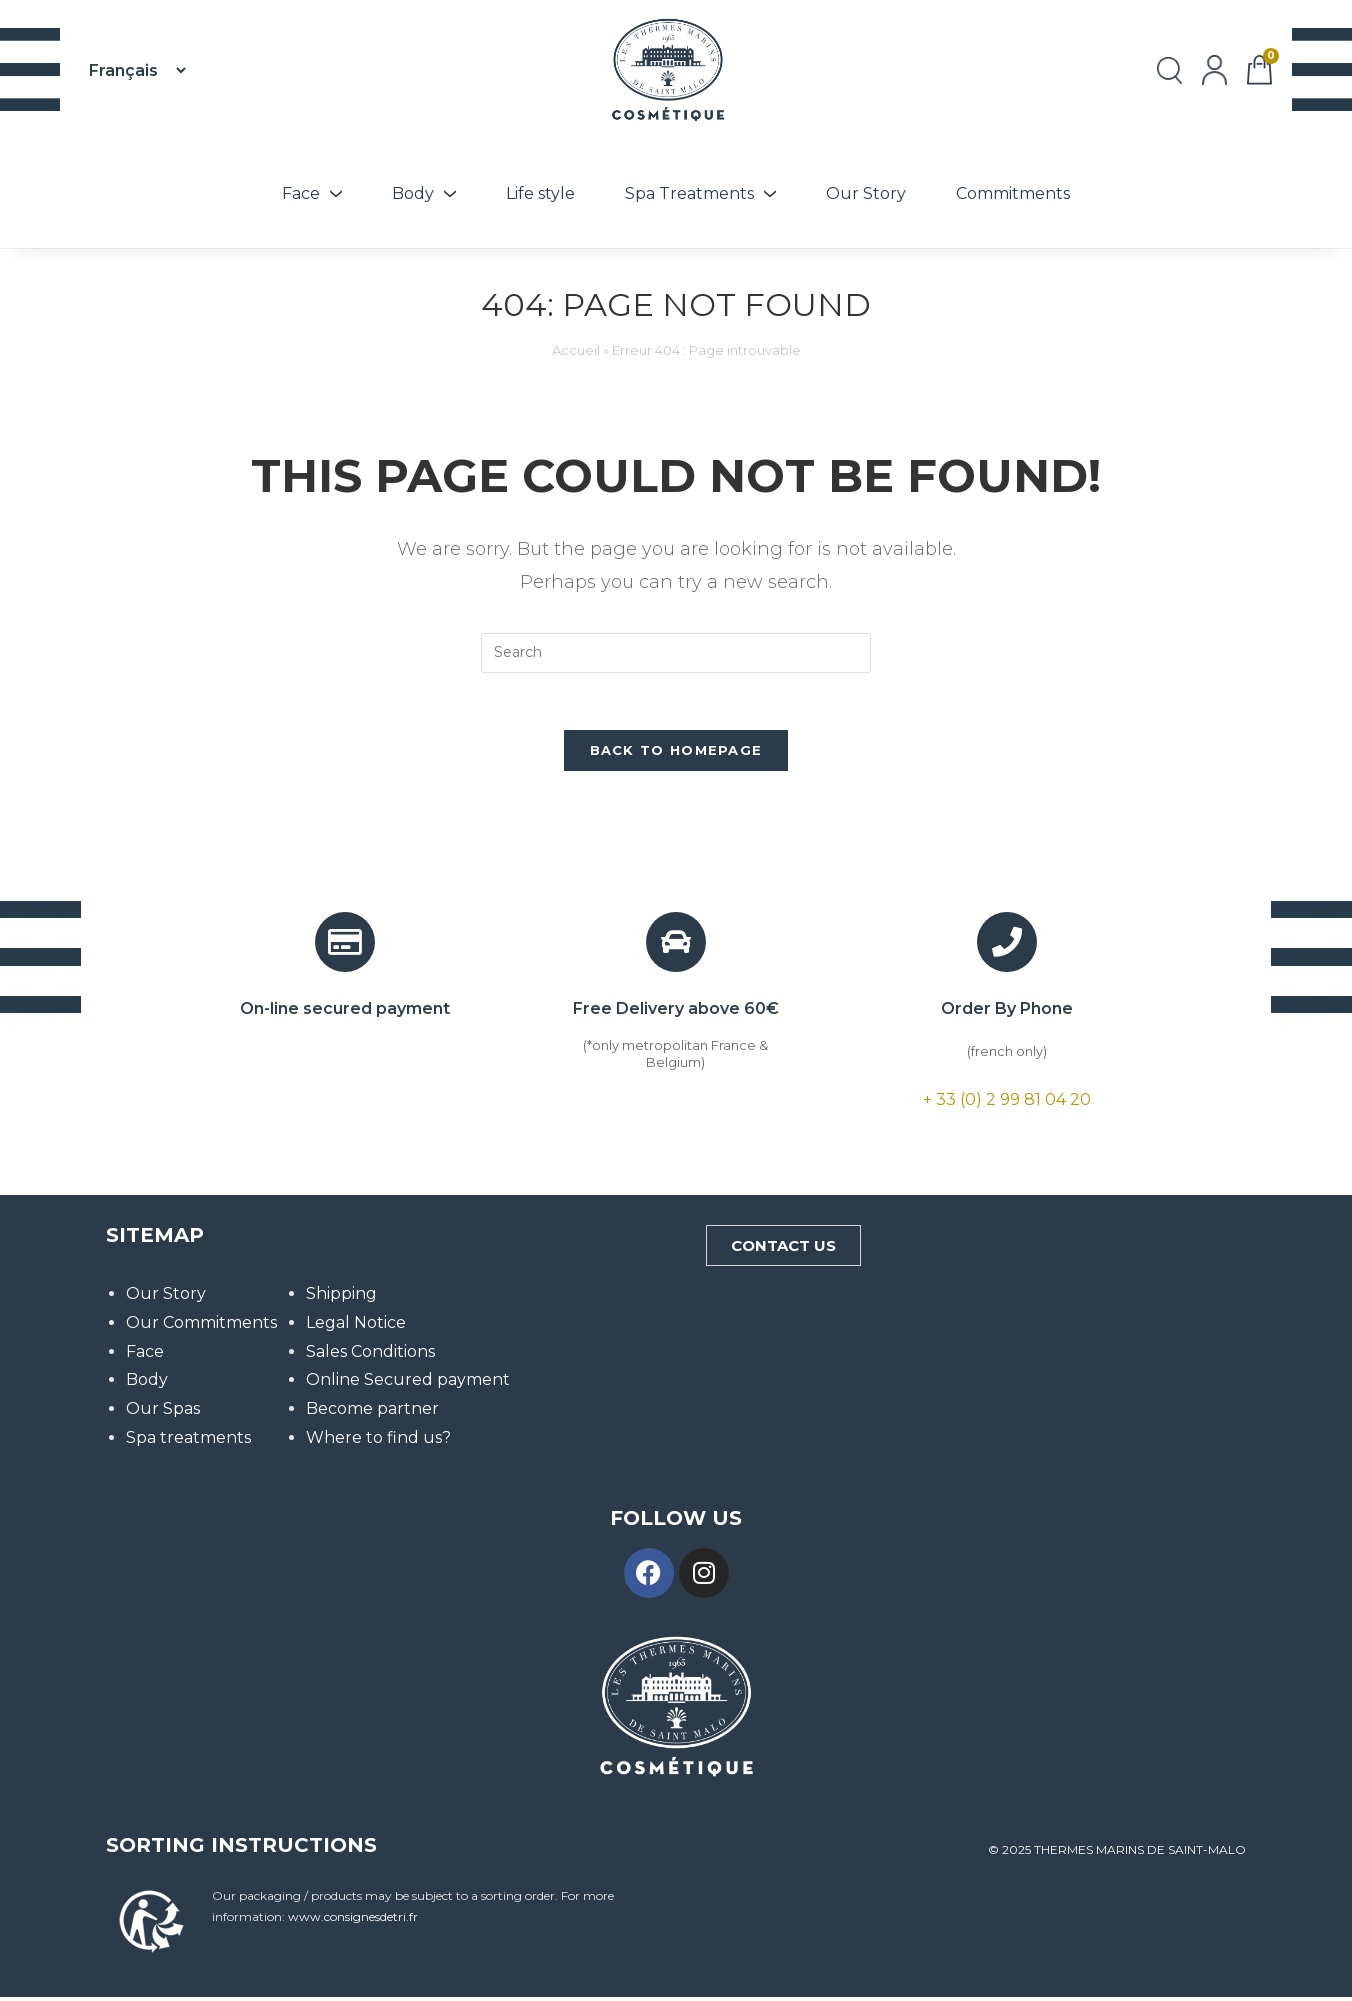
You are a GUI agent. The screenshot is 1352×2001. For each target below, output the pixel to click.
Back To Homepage (676, 754)
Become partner (372, 1413)
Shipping (341, 1297)
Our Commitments (201, 1326)
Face (145, 1355)
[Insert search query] (676, 653)
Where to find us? (378, 1441)
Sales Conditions (370, 1355)
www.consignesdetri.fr (353, 1921)
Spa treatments (188, 1441)
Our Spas (163, 1413)
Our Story (166, 1297)
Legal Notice (356, 1326)
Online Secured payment (408, 1384)
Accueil (576, 350)
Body (147, 1384)
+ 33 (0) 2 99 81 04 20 (1007, 1104)
